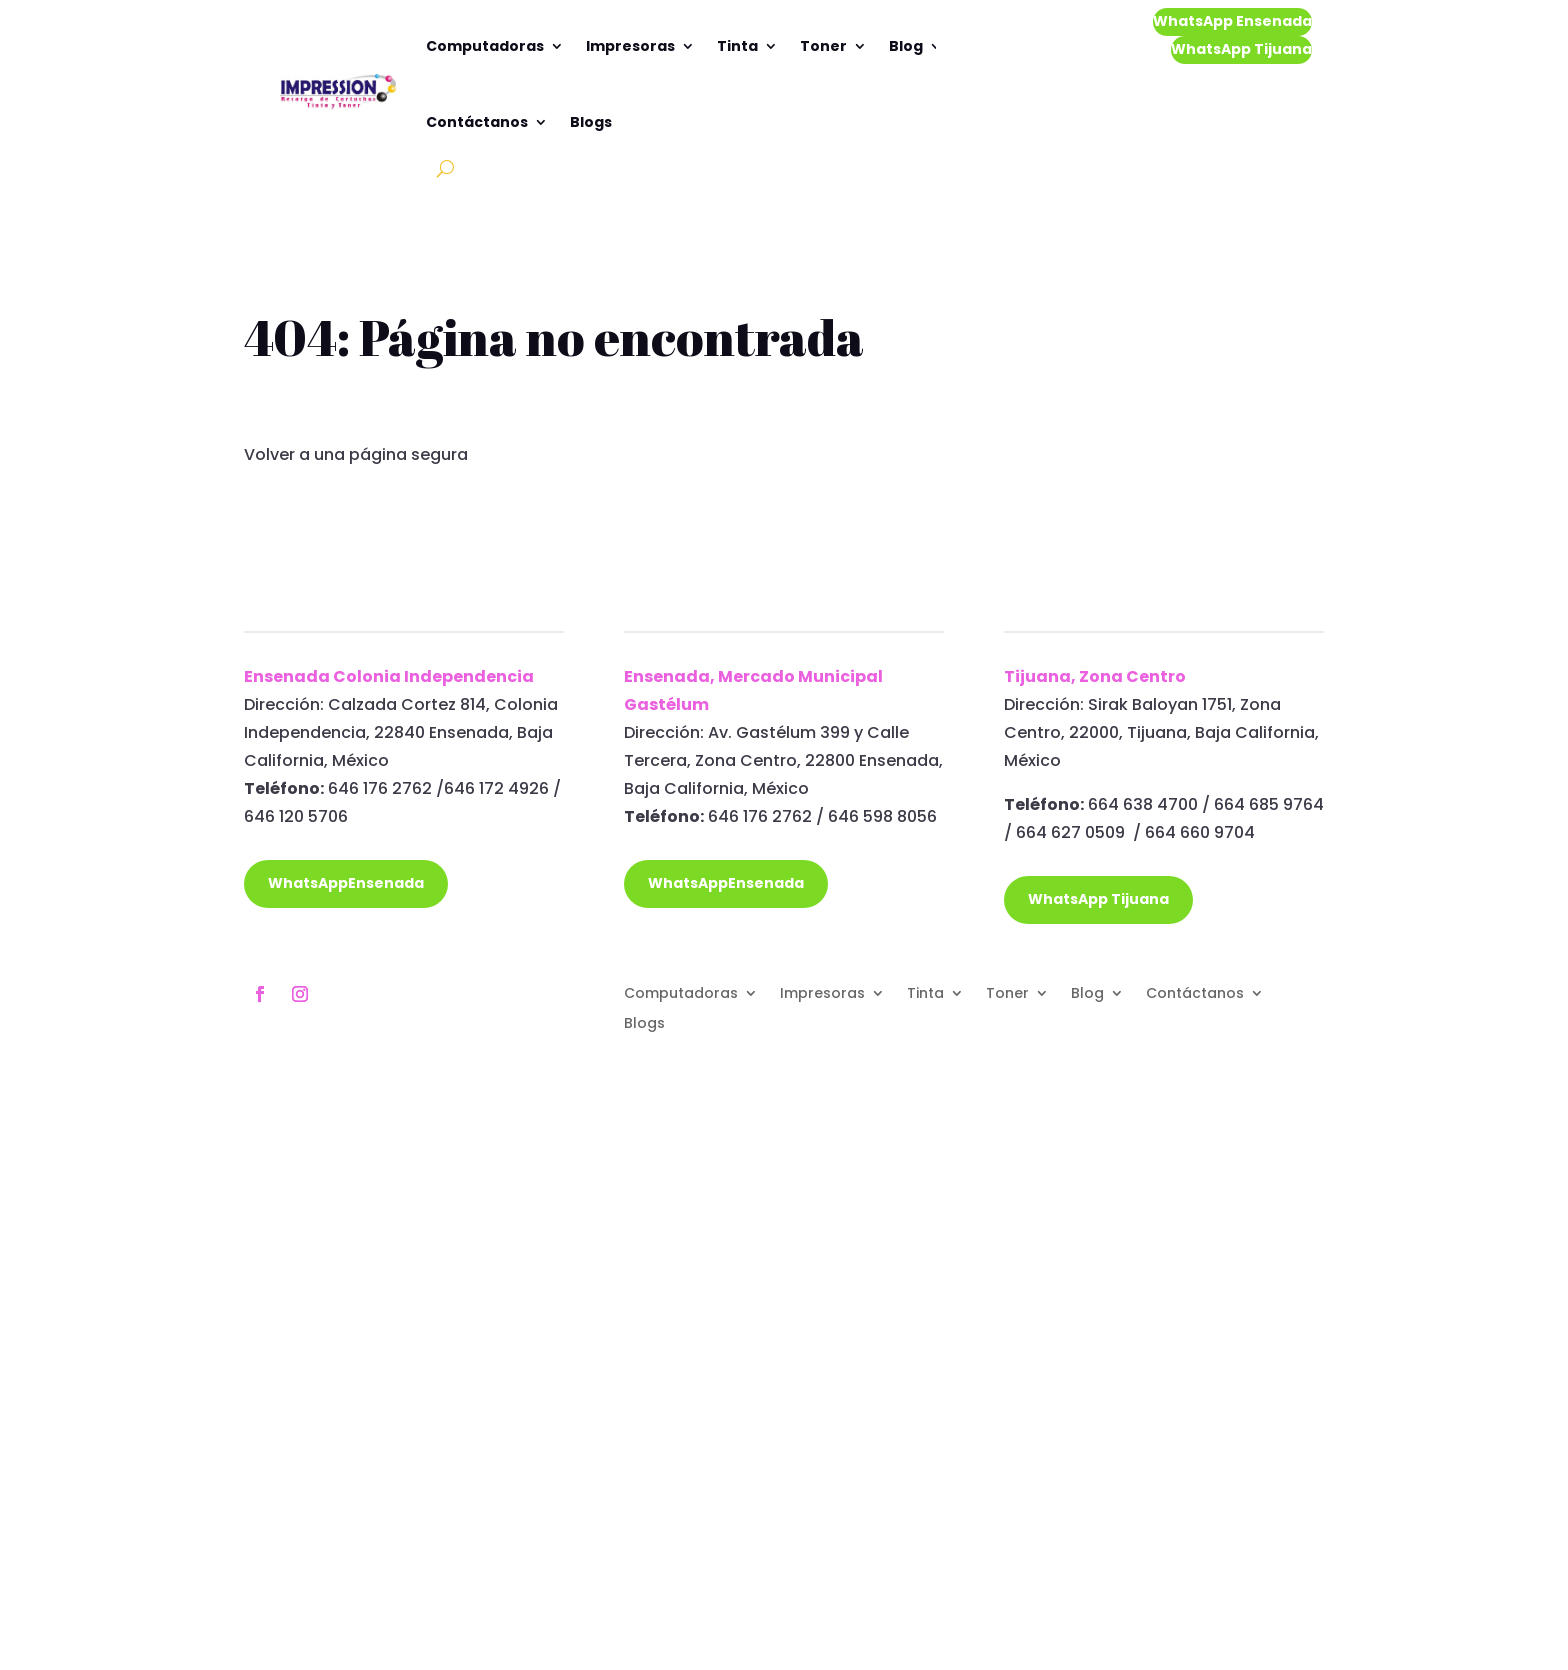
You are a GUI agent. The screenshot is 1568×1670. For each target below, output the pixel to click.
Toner (823, 46)
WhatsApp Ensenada (1232, 21)
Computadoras (485, 46)
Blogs (591, 122)
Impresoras (630, 46)
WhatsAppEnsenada (346, 883)
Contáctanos (477, 122)
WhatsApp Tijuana (1241, 49)
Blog (906, 46)
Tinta (737, 46)
